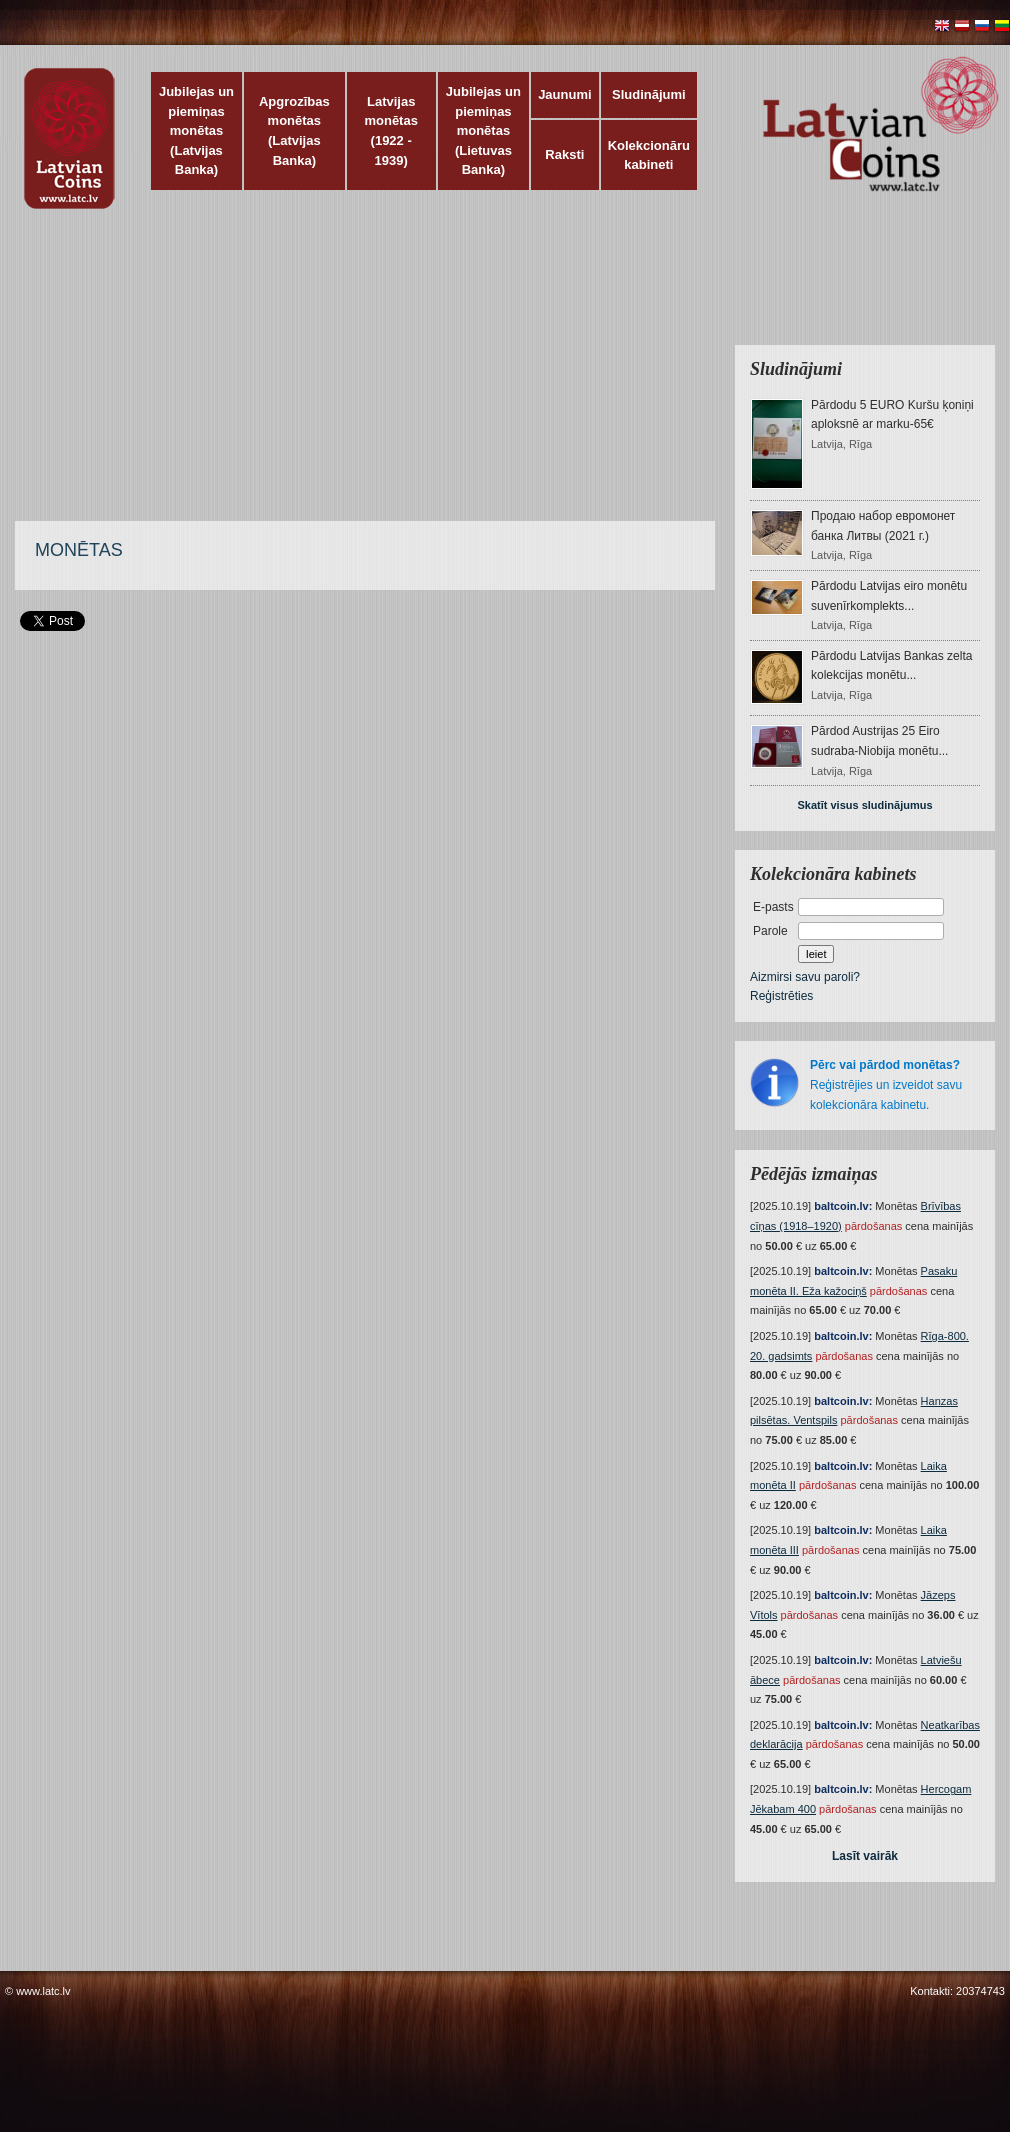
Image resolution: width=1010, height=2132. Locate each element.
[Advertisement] (463, 375)
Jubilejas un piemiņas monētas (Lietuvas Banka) (483, 130)
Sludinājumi (649, 94)
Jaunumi (564, 94)
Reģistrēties (781, 996)
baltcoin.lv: (843, 1206)
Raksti (564, 154)
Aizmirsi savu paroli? (805, 977)
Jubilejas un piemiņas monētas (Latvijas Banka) (196, 130)
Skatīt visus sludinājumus (864, 805)
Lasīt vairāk (865, 1856)
